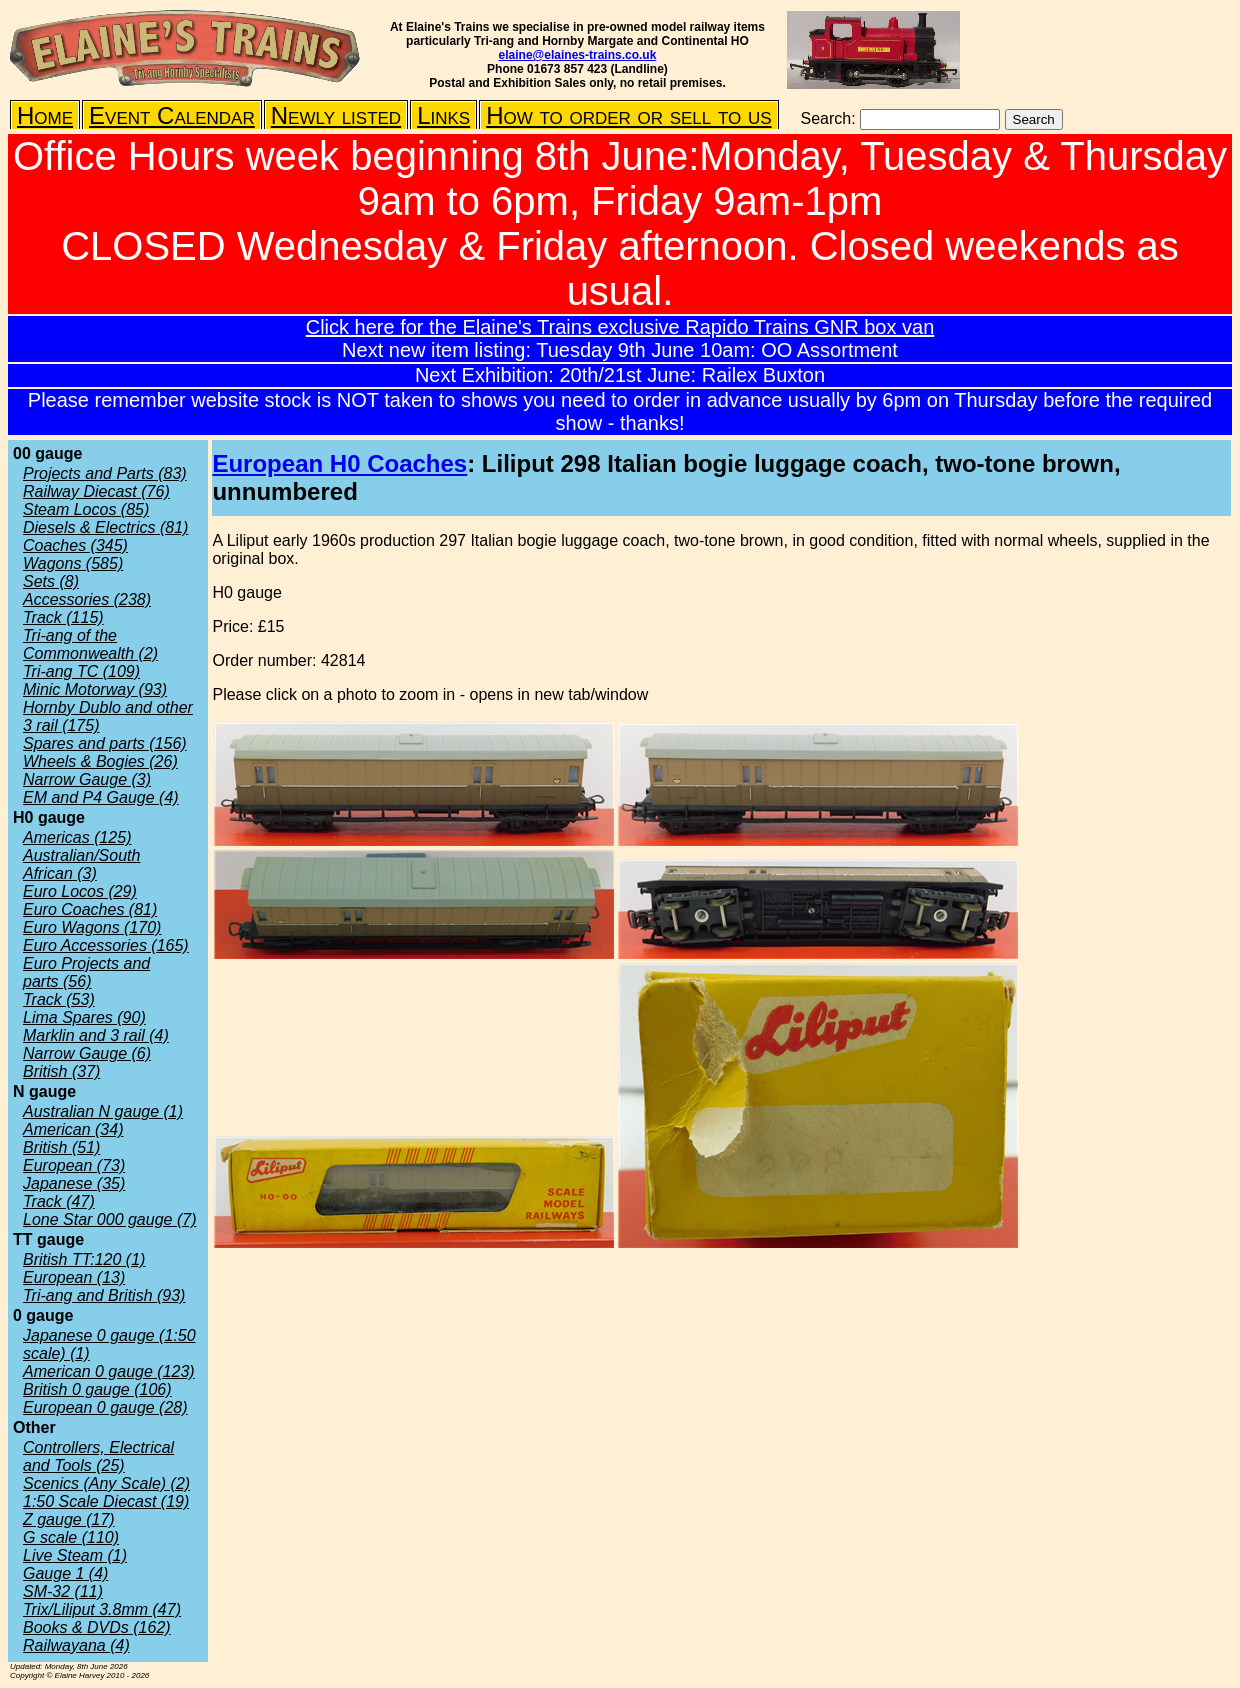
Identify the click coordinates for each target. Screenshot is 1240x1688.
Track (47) (59, 1201)
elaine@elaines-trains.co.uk (578, 55)
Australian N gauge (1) (103, 1111)
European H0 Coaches (339, 463)
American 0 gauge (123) (109, 1371)
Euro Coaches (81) (90, 909)
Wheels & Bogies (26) (100, 761)
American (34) (73, 1129)
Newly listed (336, 115)
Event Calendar (172, 115)
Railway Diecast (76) (96, 491)
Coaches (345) (75, 545)
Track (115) (63, 617)
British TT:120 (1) (84, 1259)
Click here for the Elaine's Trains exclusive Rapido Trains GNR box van (620, 327)
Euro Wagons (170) (92, 927)
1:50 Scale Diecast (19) (106, 1501)
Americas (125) (77, 837)
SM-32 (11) (63, 1591)
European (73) (74, 1165)
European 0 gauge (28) (105, 1407)
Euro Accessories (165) (106, 945)
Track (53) (59, 999)
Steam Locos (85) (86, 509)
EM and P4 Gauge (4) (101, 797)
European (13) (74, 1277)
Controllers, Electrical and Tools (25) (98, 1456)
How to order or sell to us (628, 115)
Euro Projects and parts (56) (86, 972)
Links (443, 115)
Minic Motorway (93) (95, 689)
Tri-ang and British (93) (104, 1295)
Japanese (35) (74, 1183)
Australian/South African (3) (81, 864)
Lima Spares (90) (84, 1017)
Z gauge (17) (69, 1519)
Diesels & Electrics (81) (105, 527)
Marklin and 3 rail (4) (96, 1035)
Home (45, 115)
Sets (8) (51, 581)
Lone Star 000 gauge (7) (109, 1219)
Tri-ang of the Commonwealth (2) (90, 644)
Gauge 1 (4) (65, 1573)
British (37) (61, 1071)
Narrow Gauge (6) (87, 1053)
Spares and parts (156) (105, 743)
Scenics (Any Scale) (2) (106, 1483)
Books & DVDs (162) (97, 1627)
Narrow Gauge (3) (87, 779)
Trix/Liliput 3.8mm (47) (102, 1609)
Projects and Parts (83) (105, 473)
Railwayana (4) (76, 1645)
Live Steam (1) (75, 1555)
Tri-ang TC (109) (81, 671)
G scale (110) (71, 1537)
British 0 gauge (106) (97, 1389)
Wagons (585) (73, 563)
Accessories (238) (87, 599)
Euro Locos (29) (80, 891)
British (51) (61, 1147)
